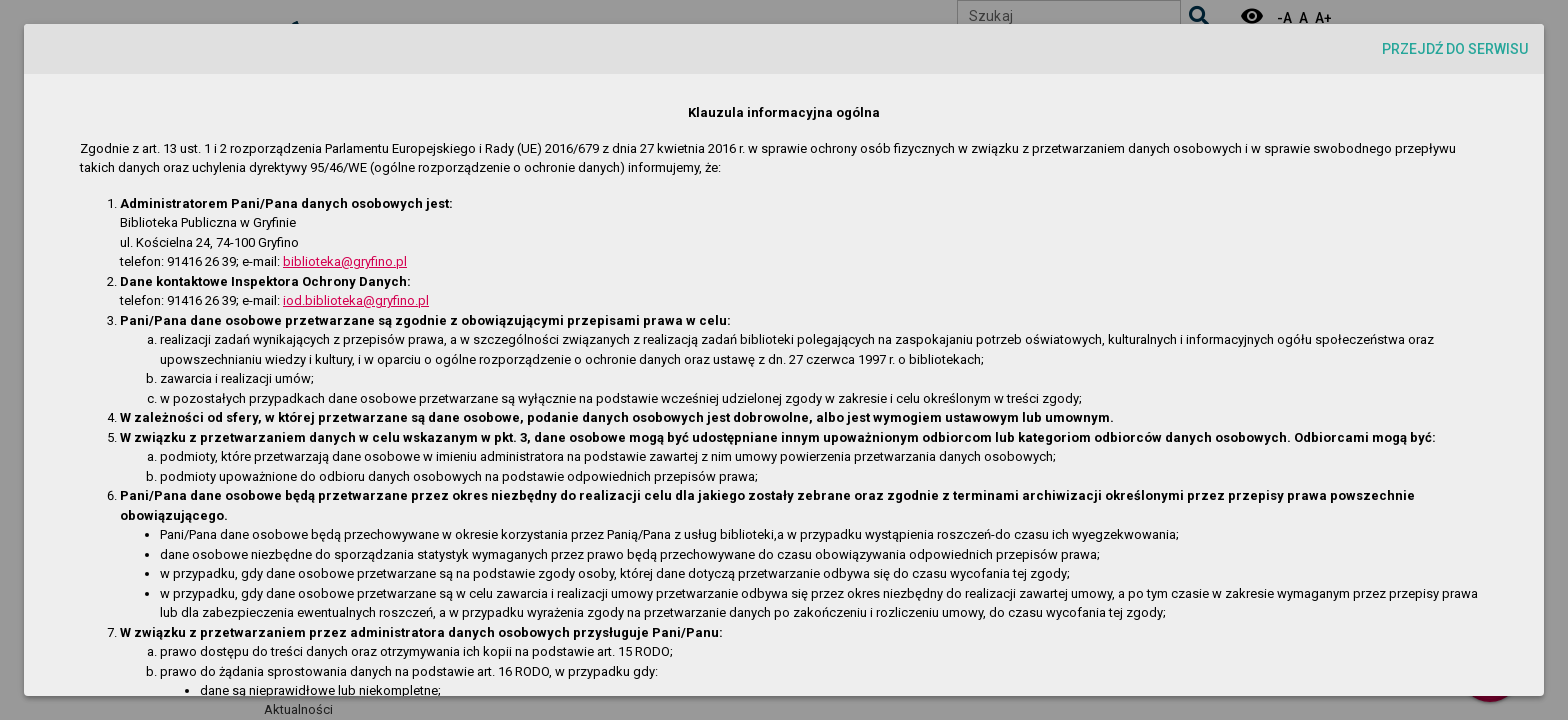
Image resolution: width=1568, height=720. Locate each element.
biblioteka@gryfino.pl (345, 261)
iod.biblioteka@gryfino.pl (356, 300)
